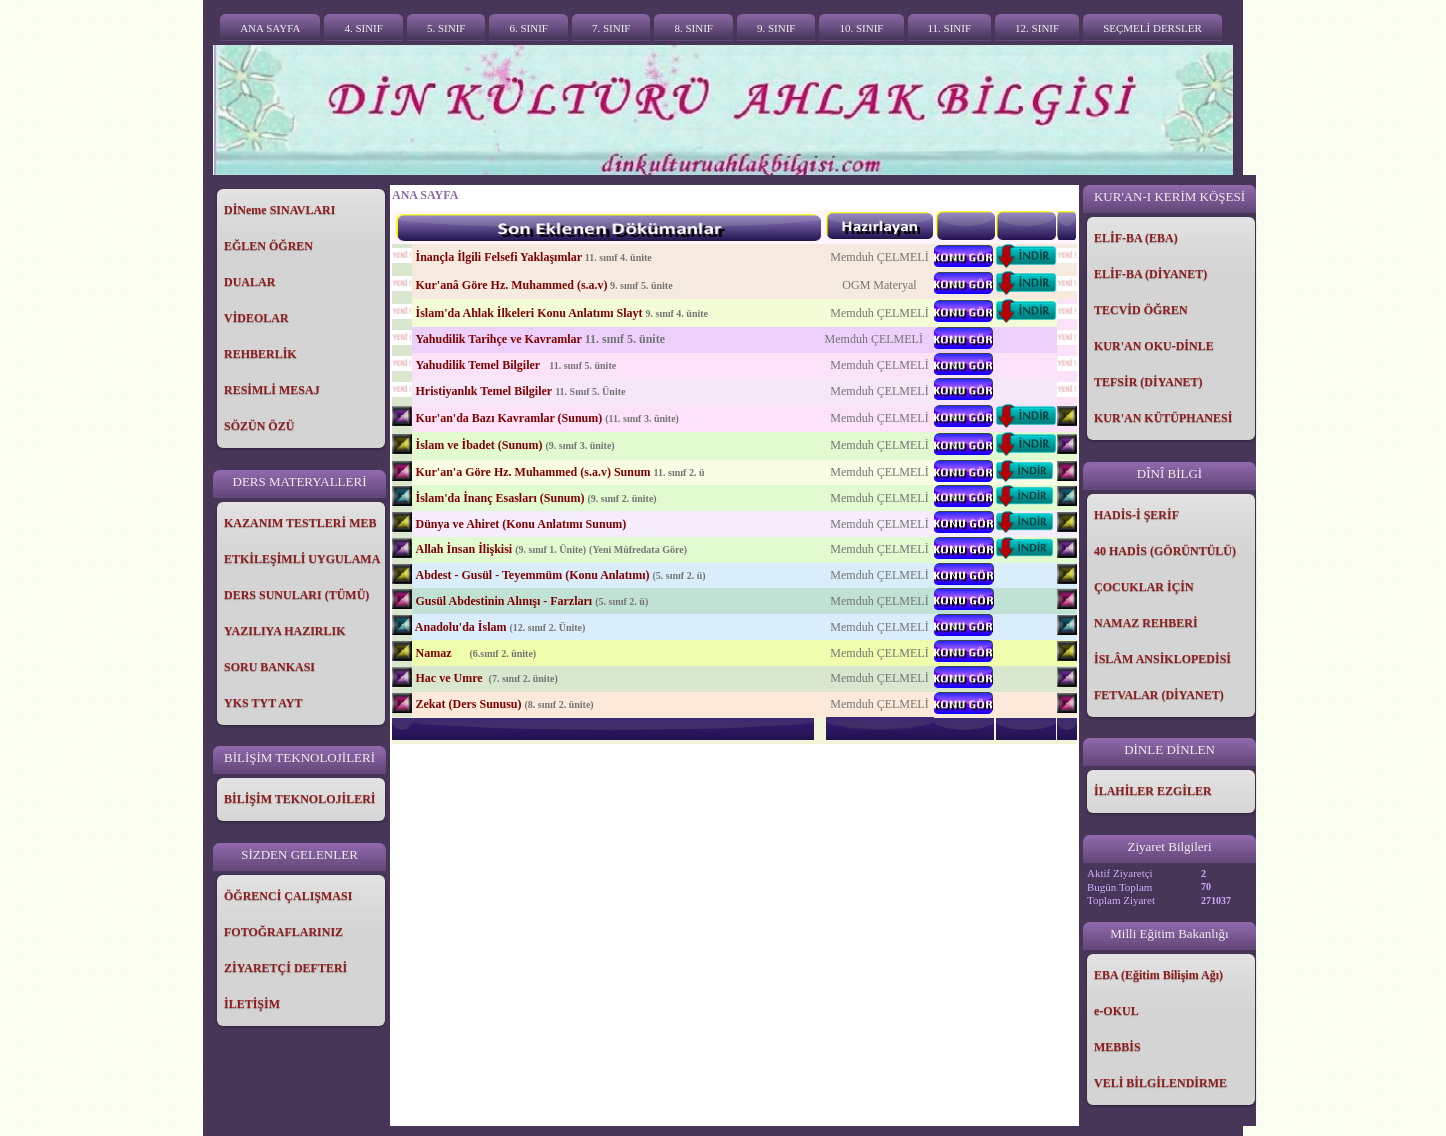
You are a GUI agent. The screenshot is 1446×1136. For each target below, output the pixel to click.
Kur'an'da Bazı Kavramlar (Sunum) (508, 418)
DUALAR (249, 282)
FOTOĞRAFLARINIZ (283, 932)
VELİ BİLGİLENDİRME (1160, 1083)
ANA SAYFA (270, 28)
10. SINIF (861, 28)
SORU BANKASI (269, 667)
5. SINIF (446, 28)
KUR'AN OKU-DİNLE (1154, 346)
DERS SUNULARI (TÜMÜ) (296, 595)
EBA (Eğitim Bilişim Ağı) (1158, 975)
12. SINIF (1037, 28)
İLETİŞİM (252, 1004)
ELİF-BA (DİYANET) (1150, 274)
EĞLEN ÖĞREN (268, 246)
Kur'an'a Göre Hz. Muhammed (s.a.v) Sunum (532, 472)
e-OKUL (1116, 1011)
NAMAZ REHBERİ (1146, 623)
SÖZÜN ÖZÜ (259, 426)
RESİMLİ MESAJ (272, 390)
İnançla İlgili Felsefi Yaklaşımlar (498, 257)
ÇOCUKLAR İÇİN (1144, 587)
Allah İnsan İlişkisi (463, 549)
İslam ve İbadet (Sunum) (478, 445)
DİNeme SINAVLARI (279, 210)
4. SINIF (363, 28)
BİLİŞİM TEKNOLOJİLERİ (300, 799)
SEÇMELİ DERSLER (1152, 28)
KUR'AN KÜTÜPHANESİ (1163, 418)
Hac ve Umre (450, 678)
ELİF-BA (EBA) (1136, 238)
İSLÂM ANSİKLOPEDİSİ (1162, 659)
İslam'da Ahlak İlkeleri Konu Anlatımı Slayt (528, 313)
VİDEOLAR (256, 318)
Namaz (434, 653)
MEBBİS (1117, 1047)
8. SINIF (693, 28)
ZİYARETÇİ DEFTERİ (285, 968)
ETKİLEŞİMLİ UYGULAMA (302, 559)
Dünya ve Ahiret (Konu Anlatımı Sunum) (520, 524)
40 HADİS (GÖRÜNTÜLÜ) (1165, 551)
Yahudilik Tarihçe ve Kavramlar (498, 339)
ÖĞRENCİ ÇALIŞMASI (288, 896)
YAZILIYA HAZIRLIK (285, 631)
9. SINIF (776, 28)
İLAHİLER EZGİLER (1153, 791)
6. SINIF (528, 28)
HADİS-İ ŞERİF (1136, 515)
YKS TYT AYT (263, 703)
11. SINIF (950, 28)
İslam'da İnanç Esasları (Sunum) (499, 498)
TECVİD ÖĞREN (1141, 310)
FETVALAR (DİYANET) (1159, 695)
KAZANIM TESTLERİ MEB (300, 523)
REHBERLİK (260, 354)
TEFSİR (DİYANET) (1148, 382)
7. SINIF (611, 28)
